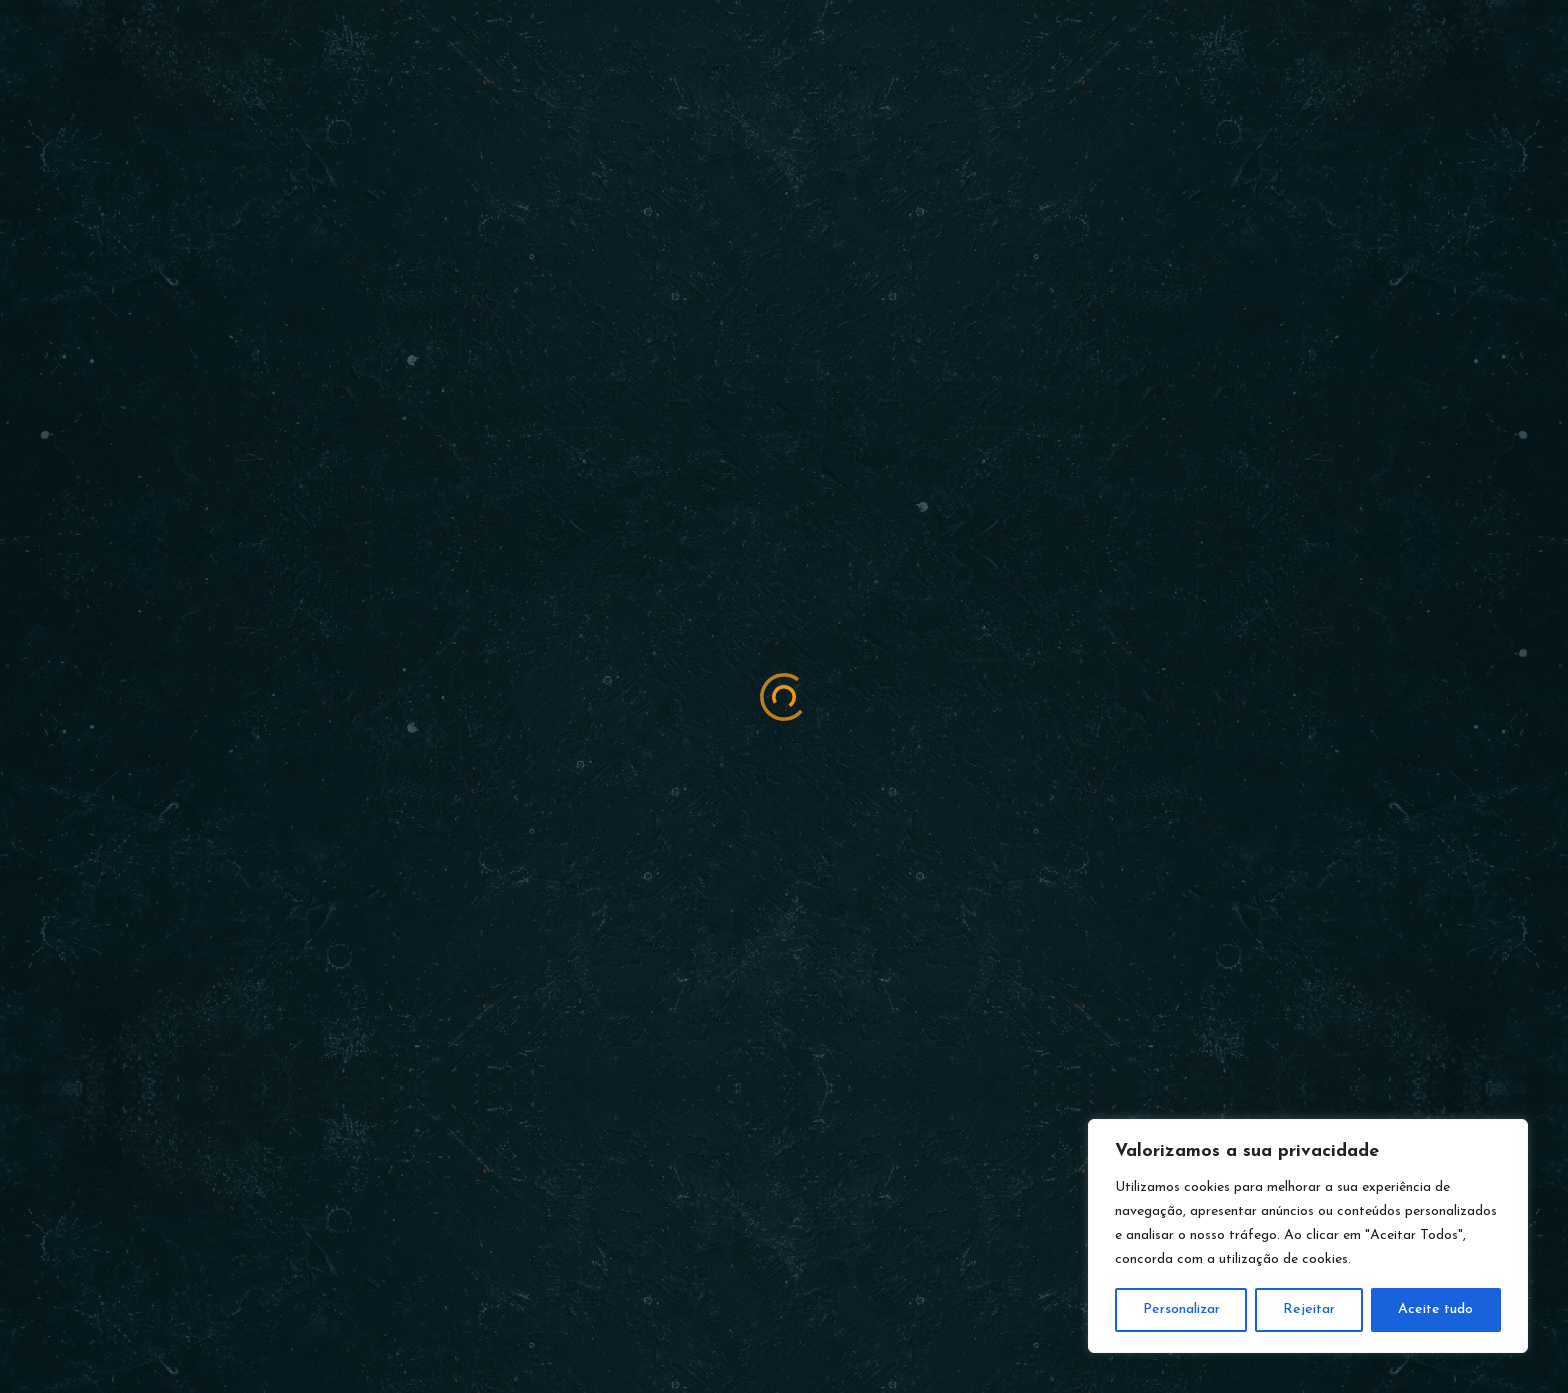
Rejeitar (1309, 1309)
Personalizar (1181, 1309)
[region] (1308, 1236)
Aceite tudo (1435, 1309)
